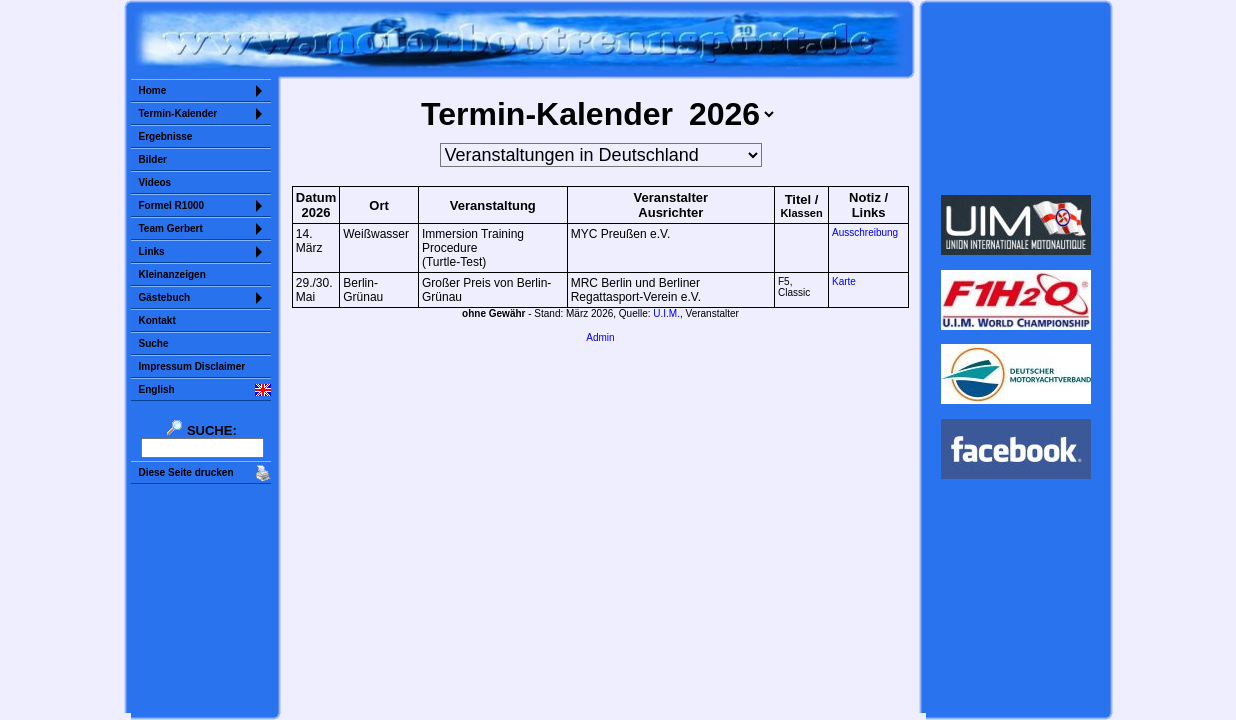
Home (153, 90)
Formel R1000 (172, 205)
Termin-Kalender (178, 113)
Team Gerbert (171, 228)
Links (152, 251)
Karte (844, 281)
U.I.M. (666, 313)
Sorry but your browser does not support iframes (1015, 98)
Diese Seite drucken (186, 472)
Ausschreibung (865, 232)
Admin (600, 337)
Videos (155, 182)
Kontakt (157, 320)
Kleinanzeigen (172, 274)
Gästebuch (165, 297)
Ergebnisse (166, 136)
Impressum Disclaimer (192, 366)
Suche (154, 343)
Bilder (153, 159)
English (157, 389)
